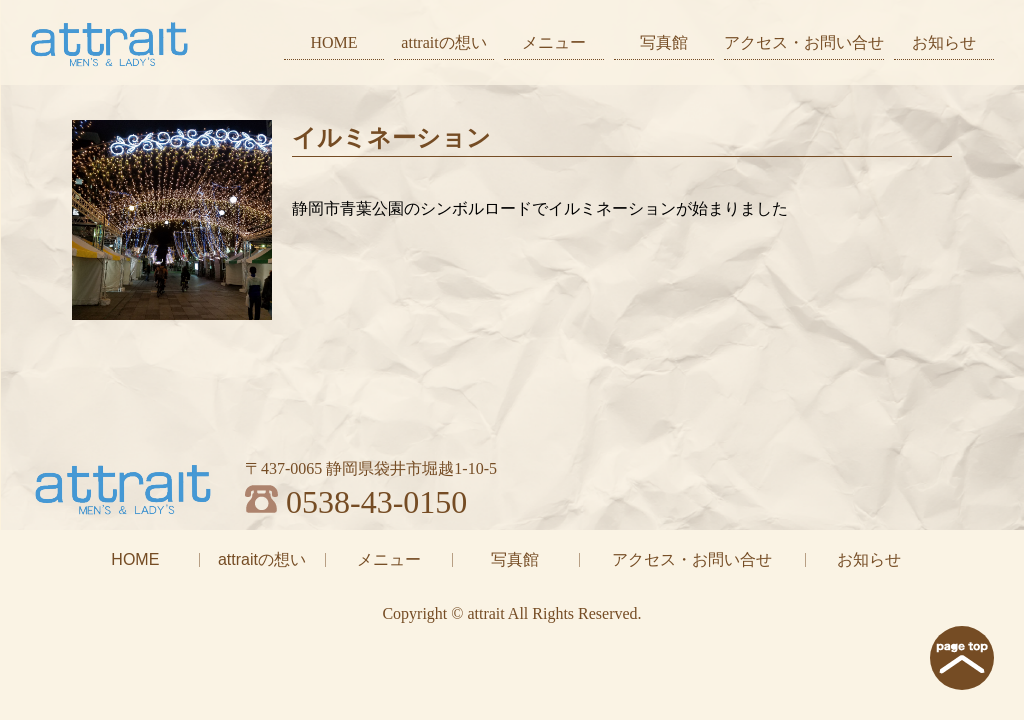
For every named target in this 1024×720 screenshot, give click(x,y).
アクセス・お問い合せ (804, 42)
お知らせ (944, 42)
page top (962, 658)
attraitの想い (443, 42)
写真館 (664, 42)
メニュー (554, 42)
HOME (333, 42)
